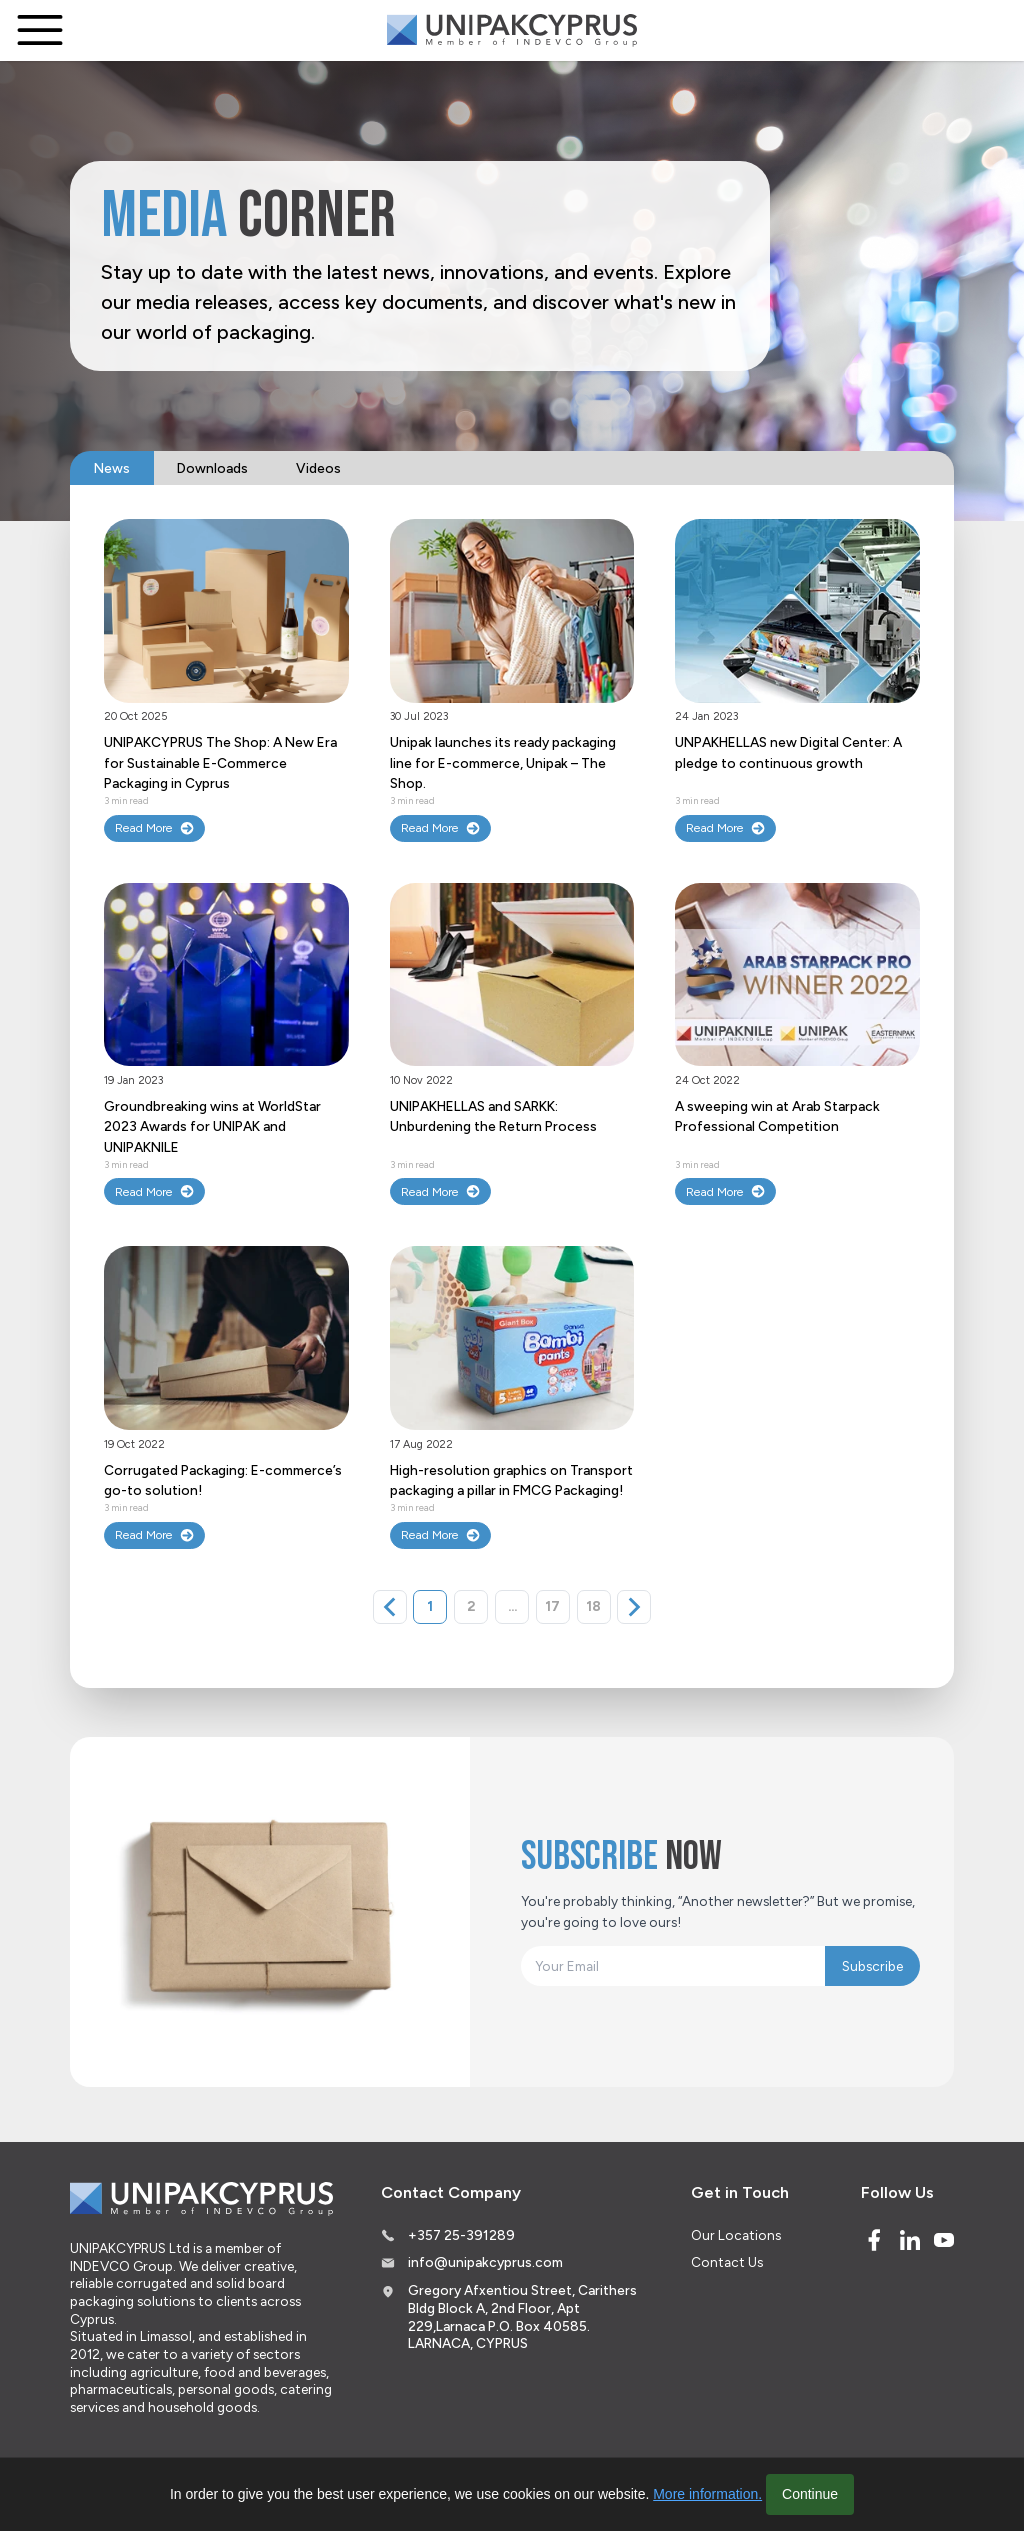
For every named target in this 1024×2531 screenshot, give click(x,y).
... (512, 1606)
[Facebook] (874, 2240)
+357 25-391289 (461, 2235)
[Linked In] (910, 2240)
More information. (707, 2494)
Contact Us (727, 2262)
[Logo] (512, 30)
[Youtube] (944, 2240)
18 (593, 1606)
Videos (318, 468)
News (112, 468)
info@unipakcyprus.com (485, 2262)
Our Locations (736, 2235)
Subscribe (872, 1966)
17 (552, 1606)
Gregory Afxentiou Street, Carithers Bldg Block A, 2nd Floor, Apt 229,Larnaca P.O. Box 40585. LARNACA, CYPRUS (522, 2316)
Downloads (212, 468)
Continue (810, 2494)
